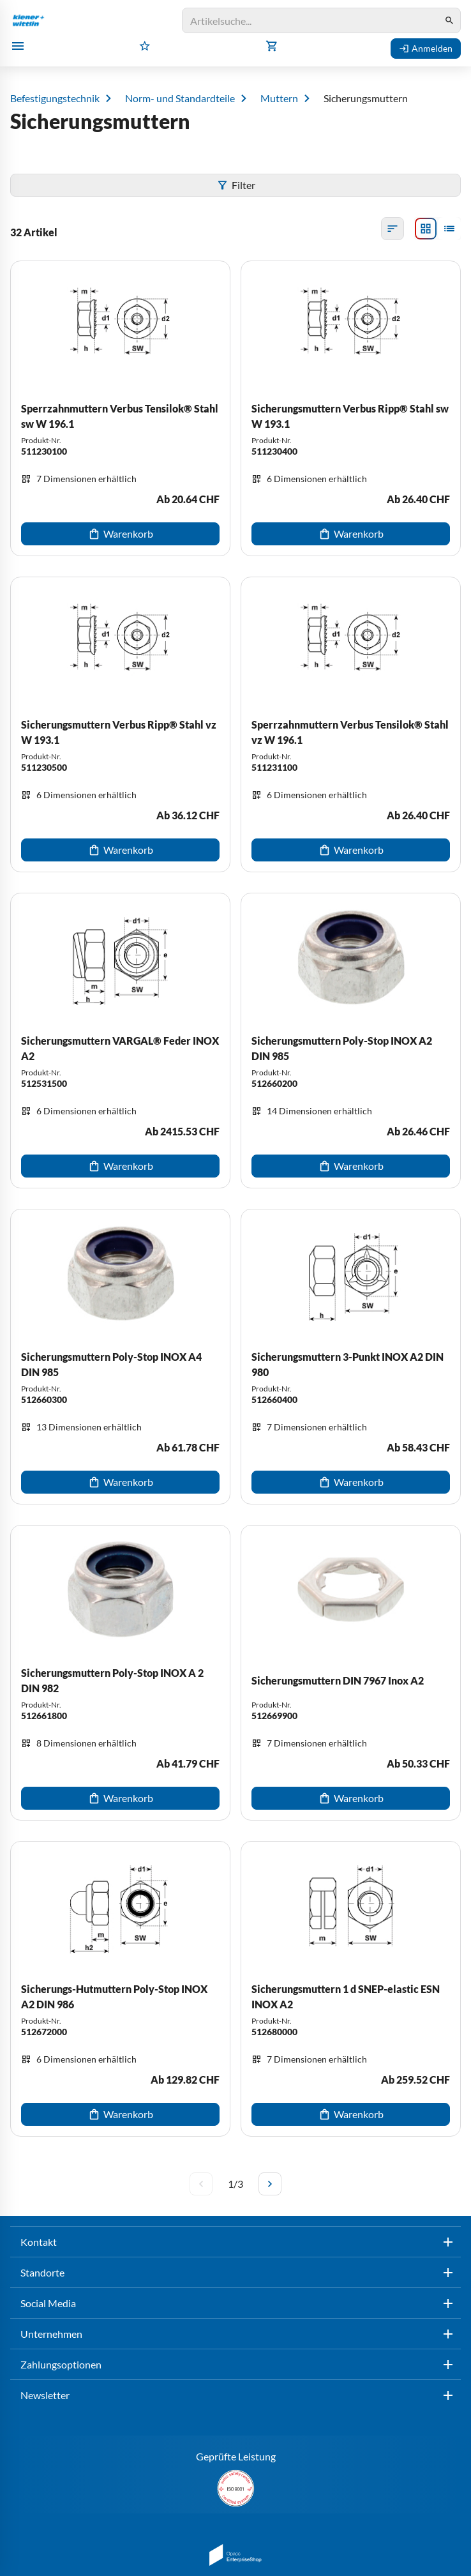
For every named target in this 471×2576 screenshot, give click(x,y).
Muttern (279, 98)
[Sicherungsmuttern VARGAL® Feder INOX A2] (120, 1040)
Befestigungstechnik (55, 98)
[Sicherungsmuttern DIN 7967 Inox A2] (350, 1673)
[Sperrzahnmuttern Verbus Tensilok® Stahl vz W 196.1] (350, 724)
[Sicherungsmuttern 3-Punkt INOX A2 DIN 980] (350, 1356)
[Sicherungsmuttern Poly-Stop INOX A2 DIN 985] (350, 1040)
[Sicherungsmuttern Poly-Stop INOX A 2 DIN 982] (120, 1673)
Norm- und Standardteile (180, 98)
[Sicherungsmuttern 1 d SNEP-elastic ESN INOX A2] (350, 1989)
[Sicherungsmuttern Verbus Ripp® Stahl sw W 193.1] (350, 408)
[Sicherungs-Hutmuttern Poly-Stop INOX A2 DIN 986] (120, 1989)
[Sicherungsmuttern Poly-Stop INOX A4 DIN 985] (120, 1356)
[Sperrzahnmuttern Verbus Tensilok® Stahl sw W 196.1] (120, 408)
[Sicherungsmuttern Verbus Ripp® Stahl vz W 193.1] (120, 724)
